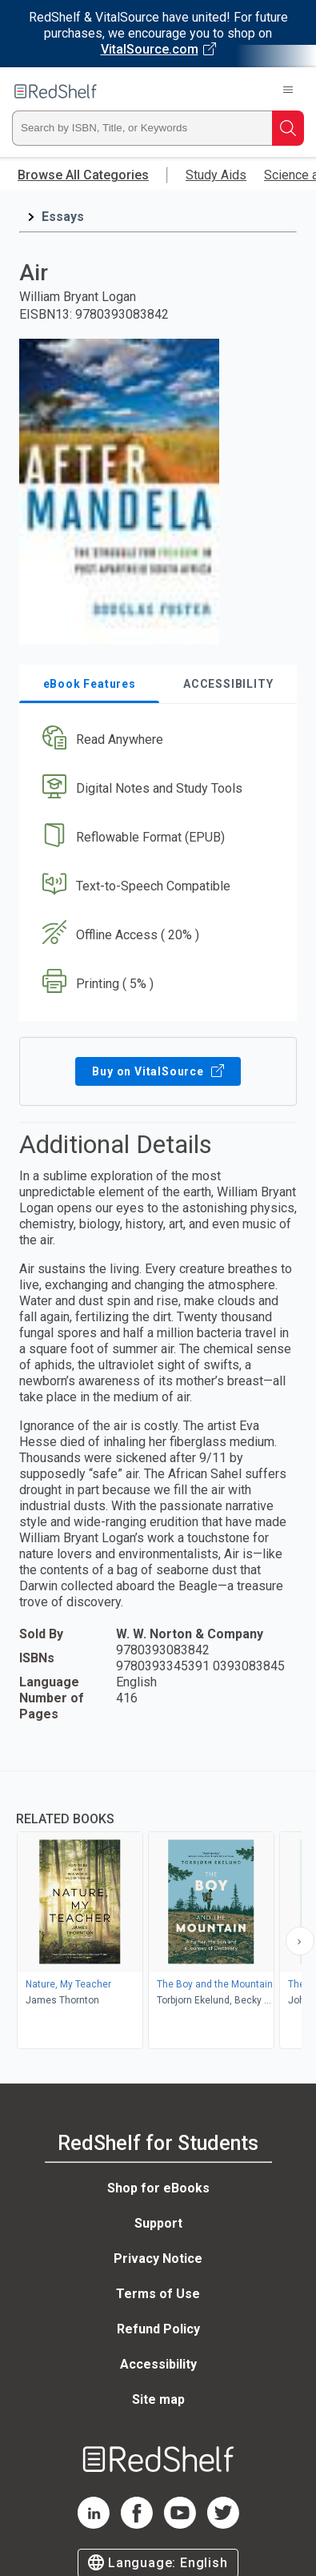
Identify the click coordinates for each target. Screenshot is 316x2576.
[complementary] (158, 1911)
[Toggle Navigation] (288, 91)
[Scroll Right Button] (300, 1941)
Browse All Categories (83, 175)
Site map (158, 2399)
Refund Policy (158, 2329)
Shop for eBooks (158, 2188)
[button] (156, 740)
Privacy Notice (158, 2258)
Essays (63, 216)
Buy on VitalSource (158, 1071)
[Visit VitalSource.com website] (158, 33)
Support (158, 2223)
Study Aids (216, 175)
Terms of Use (158, 2293)
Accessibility (158, 2364)
